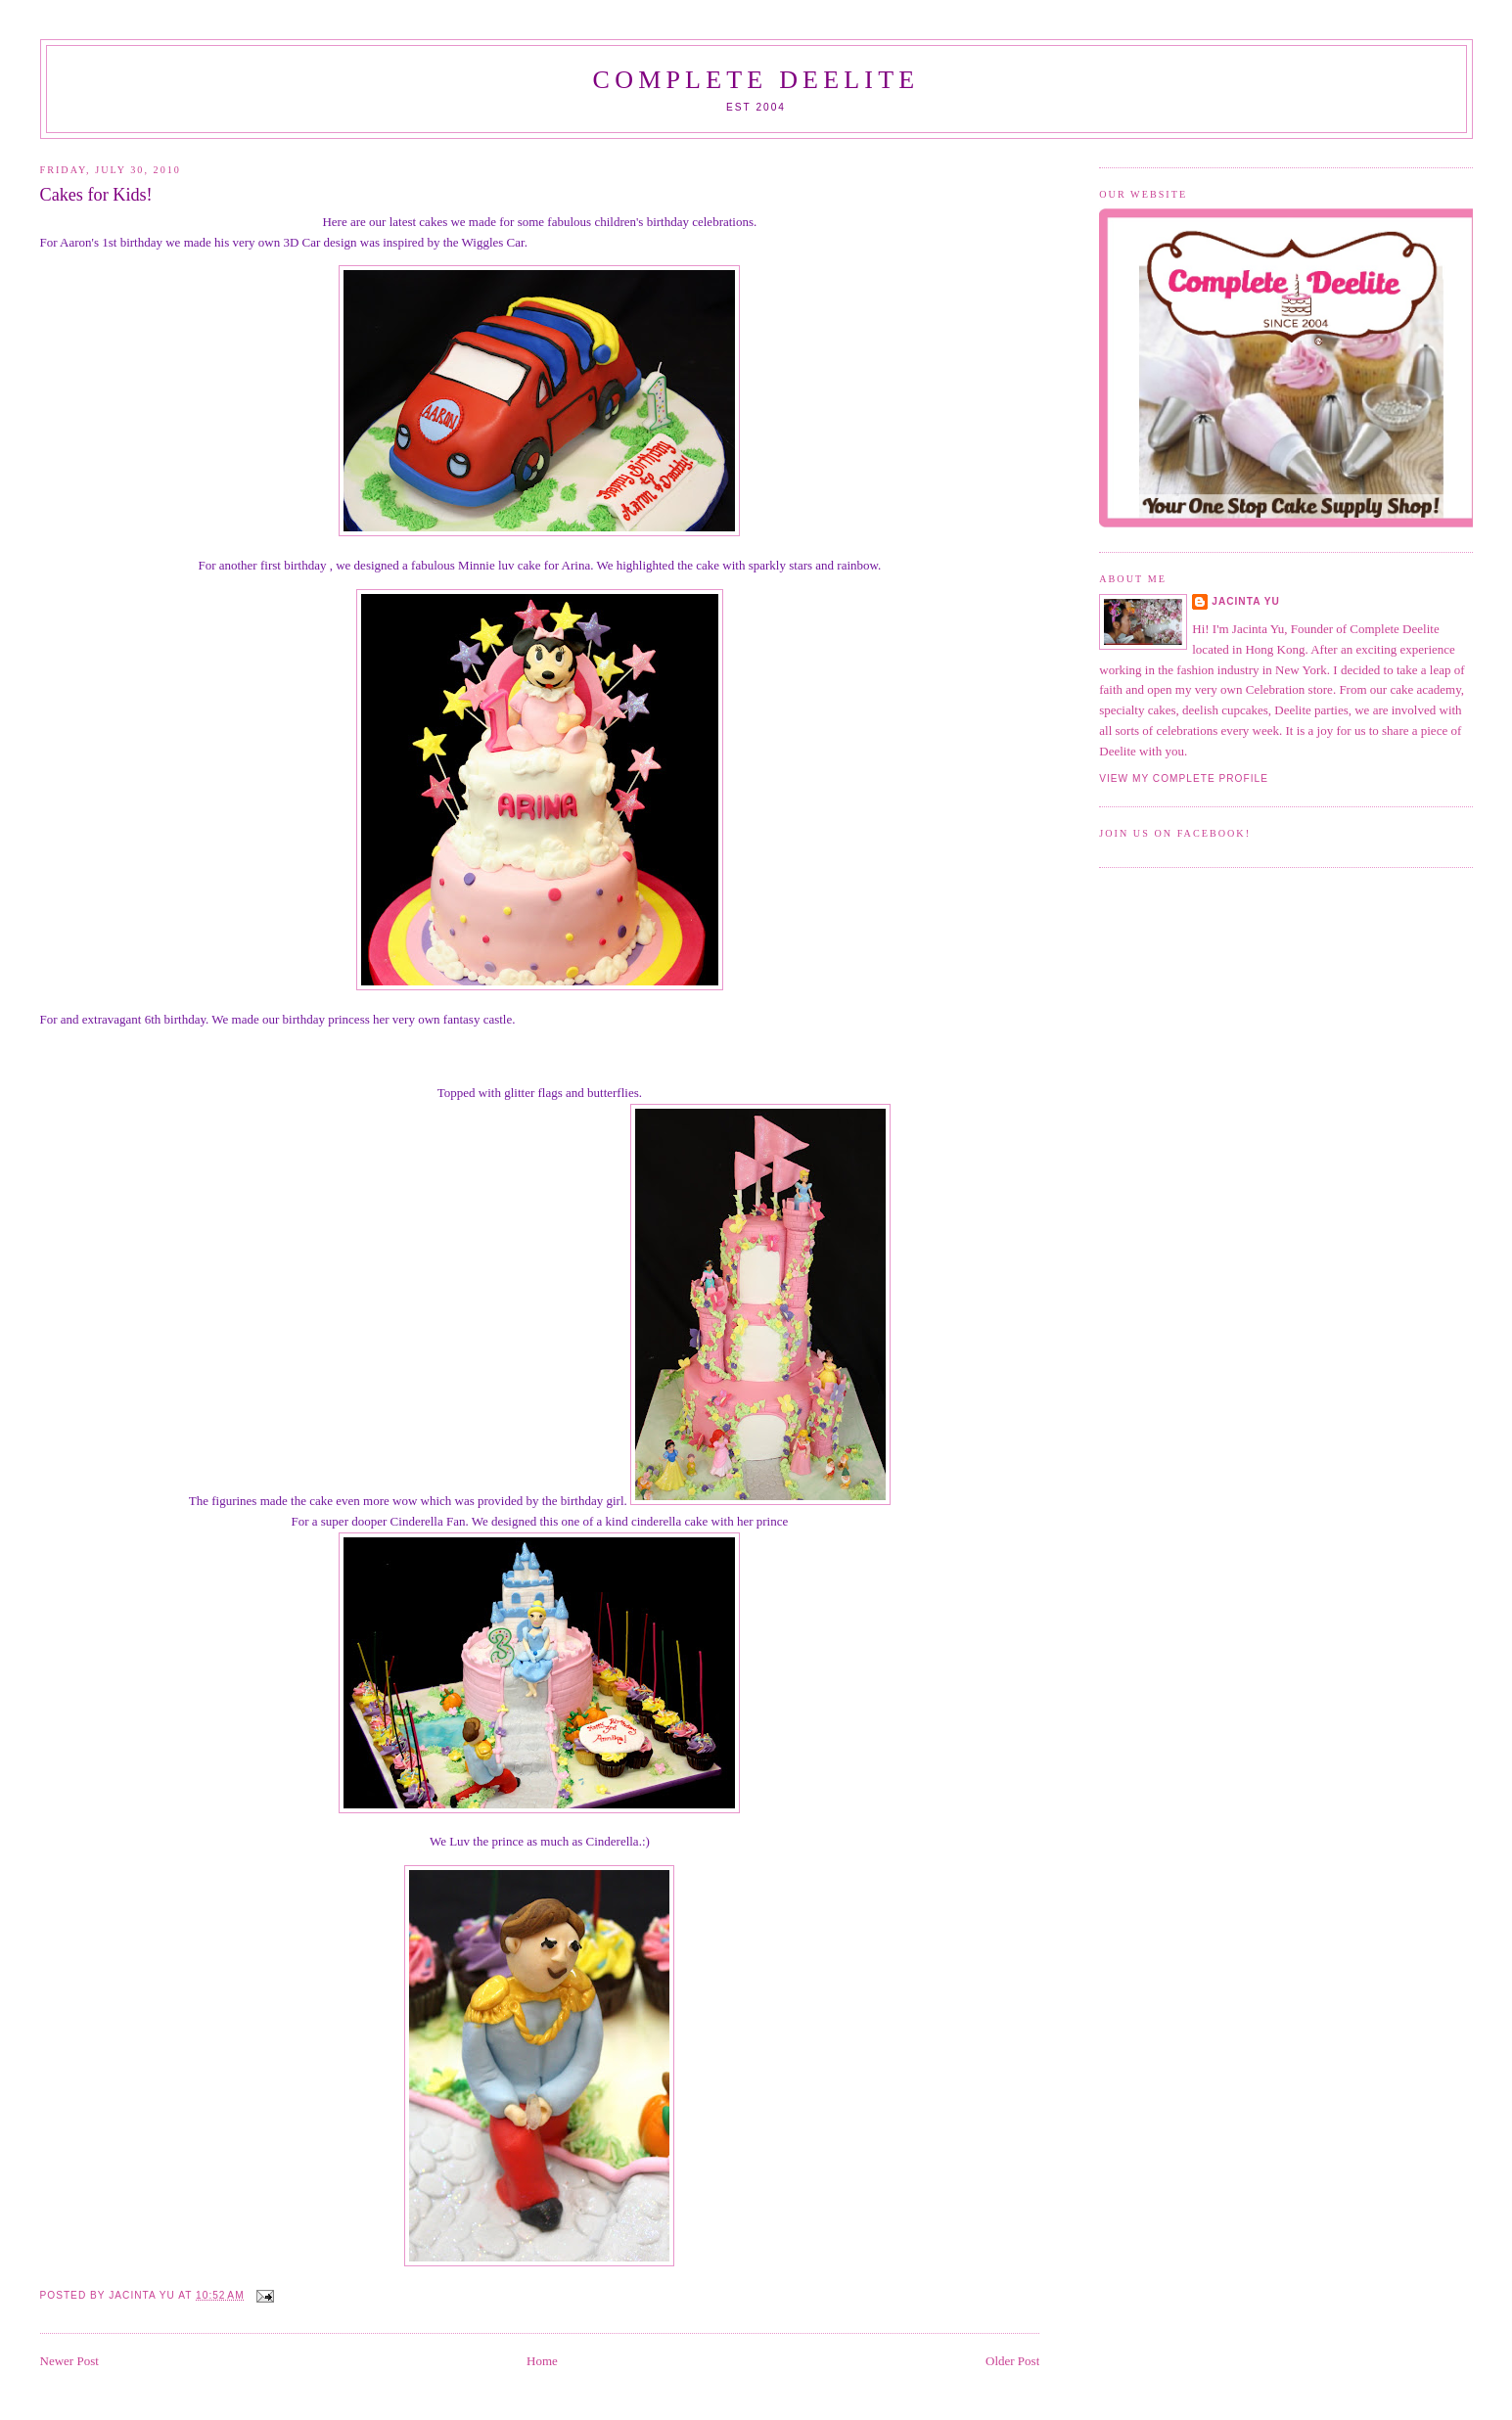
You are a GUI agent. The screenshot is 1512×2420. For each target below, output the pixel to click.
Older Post (1012, 2360)
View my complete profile (1183, 778)
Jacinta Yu (1246, 601)
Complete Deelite (756, 80)
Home (542, 2360)
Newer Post (69, 2360)
